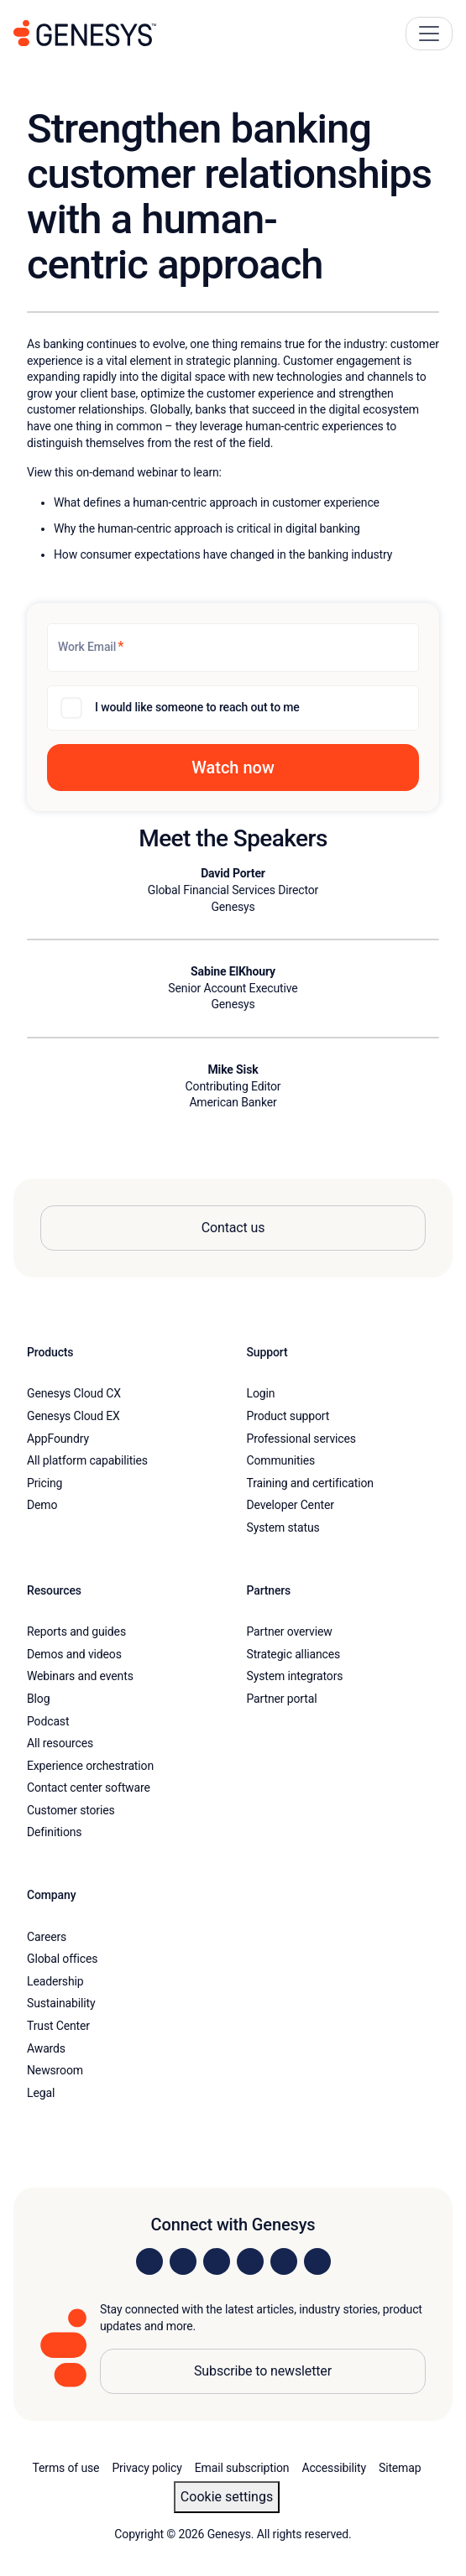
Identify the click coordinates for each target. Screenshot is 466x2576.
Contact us (233, 1228)
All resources (60, 1743)
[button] (233, 767)
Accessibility (333, 2468)
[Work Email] (233, 647)
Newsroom (55, 2070)
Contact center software (88, 1787)
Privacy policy (146, 2468)
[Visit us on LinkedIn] (149, 2261)
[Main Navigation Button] (429, 33)
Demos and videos (74, 1654)
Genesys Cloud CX (74, 1393)
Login (261, 1393)
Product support (288, 1416)
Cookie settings (227, 2497)
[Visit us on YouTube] (283, 2261)
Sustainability (61, 2003)
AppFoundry (58, 1438)
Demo (42, 1505)
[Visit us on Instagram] (183, 2261)
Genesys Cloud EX (73, 1416)
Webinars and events (80, 1676)
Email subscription (242, 2468)
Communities (281, 1460)
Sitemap (400, 2468)
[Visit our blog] (317, 2261)
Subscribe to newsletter (263, 2371)
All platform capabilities (87, 1460)
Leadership (55, 1981)
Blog (38, 1698)
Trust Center (58, 2025)
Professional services (301, 1438)
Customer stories (71, 1810)
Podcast (48, 1721)
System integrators (295, 1676)
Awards (46, 2048)
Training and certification (310, 1483)
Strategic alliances (294, 1654)
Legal (41, 2093)
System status (283, 1527)
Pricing (44, 1483)
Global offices (62, 1958)
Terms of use (66, 2468)
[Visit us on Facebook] (250, 2261)
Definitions (54, 1832)
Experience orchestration (90, 1765)
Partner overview (289, 1631)
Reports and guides (76, 1631)
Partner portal (282, 1698)
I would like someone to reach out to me (197, 707)
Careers (46, 1937)
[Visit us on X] (216, 2261)
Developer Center (290, 1505)
